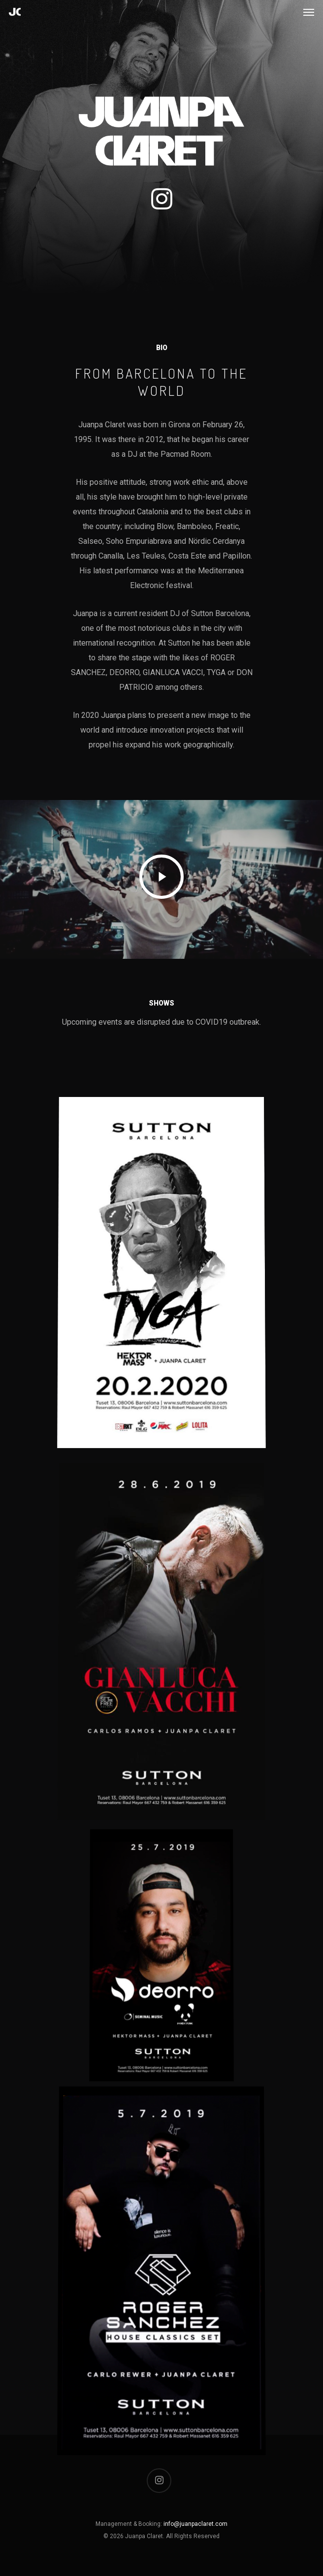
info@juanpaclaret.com (195, 2523)
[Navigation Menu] (308, 12)
